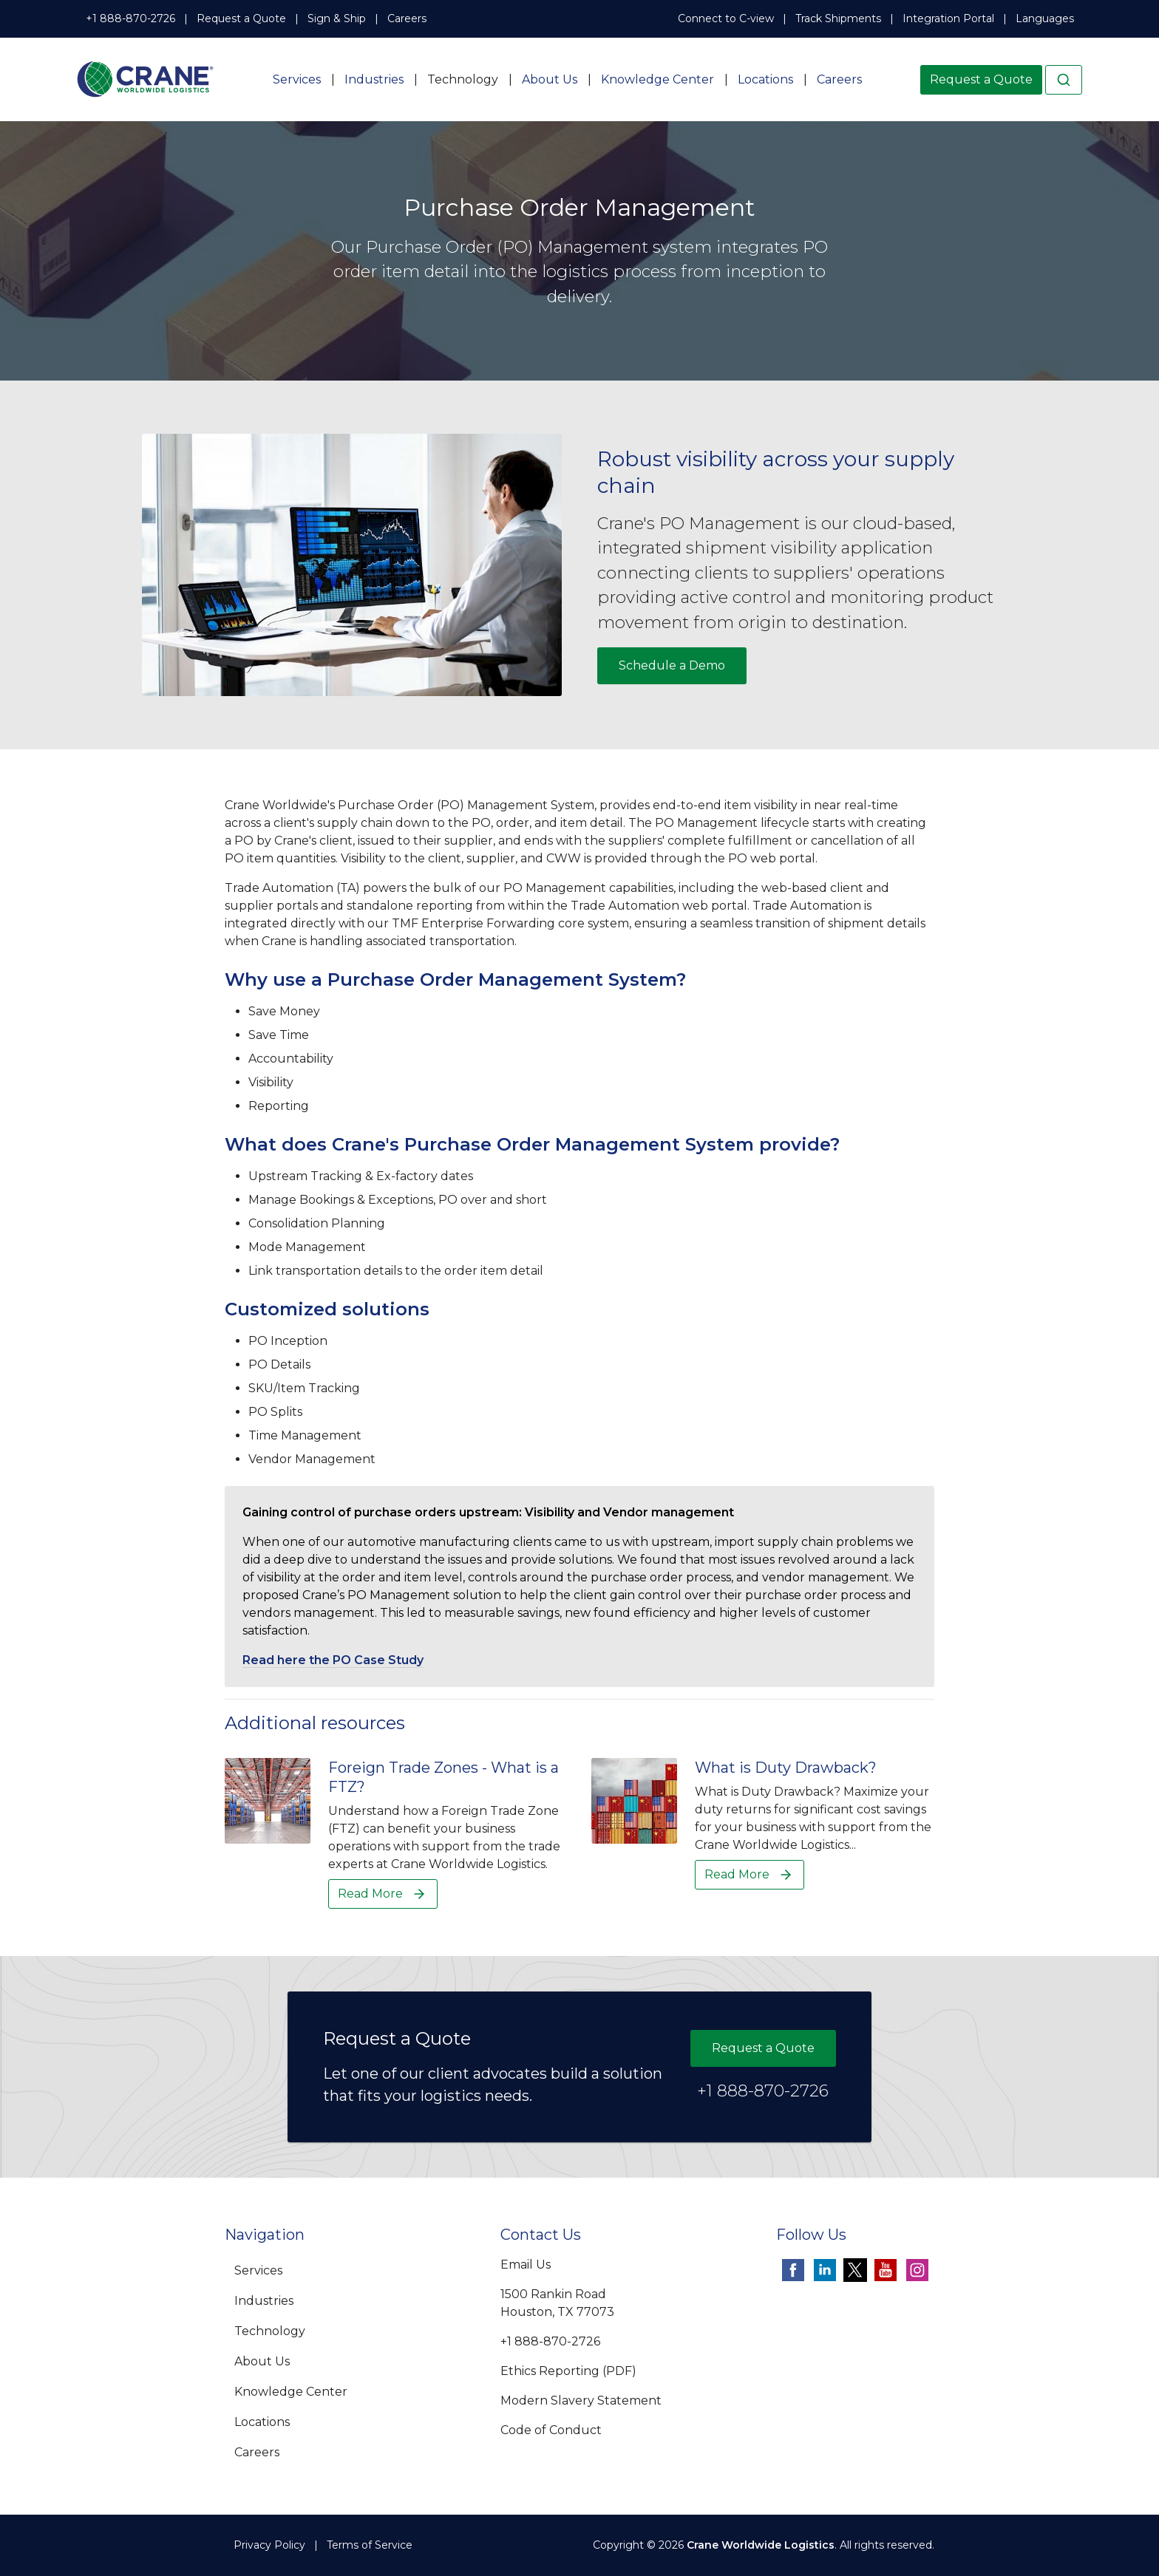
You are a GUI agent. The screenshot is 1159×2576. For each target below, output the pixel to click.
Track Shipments (838, 18)
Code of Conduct (551, 2430)
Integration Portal (948, 18)
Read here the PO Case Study (333, 1660)
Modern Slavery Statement (581, 2400)
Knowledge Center (657, 79)
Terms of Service (369, 2545)
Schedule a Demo (672, 665)
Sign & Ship (336, 18)
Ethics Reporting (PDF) (568, 2371)
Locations (765, 79)
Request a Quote (241, 18)
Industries (374, 79)
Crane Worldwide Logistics (761, 2545)
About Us (549, 79)
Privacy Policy (269, 2545)
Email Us (525, 2265)
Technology (462, 79)
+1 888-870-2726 (130, 18)
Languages (1045, 18)
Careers (406, 18)
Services (297, 79)
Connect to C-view (726, 18)
